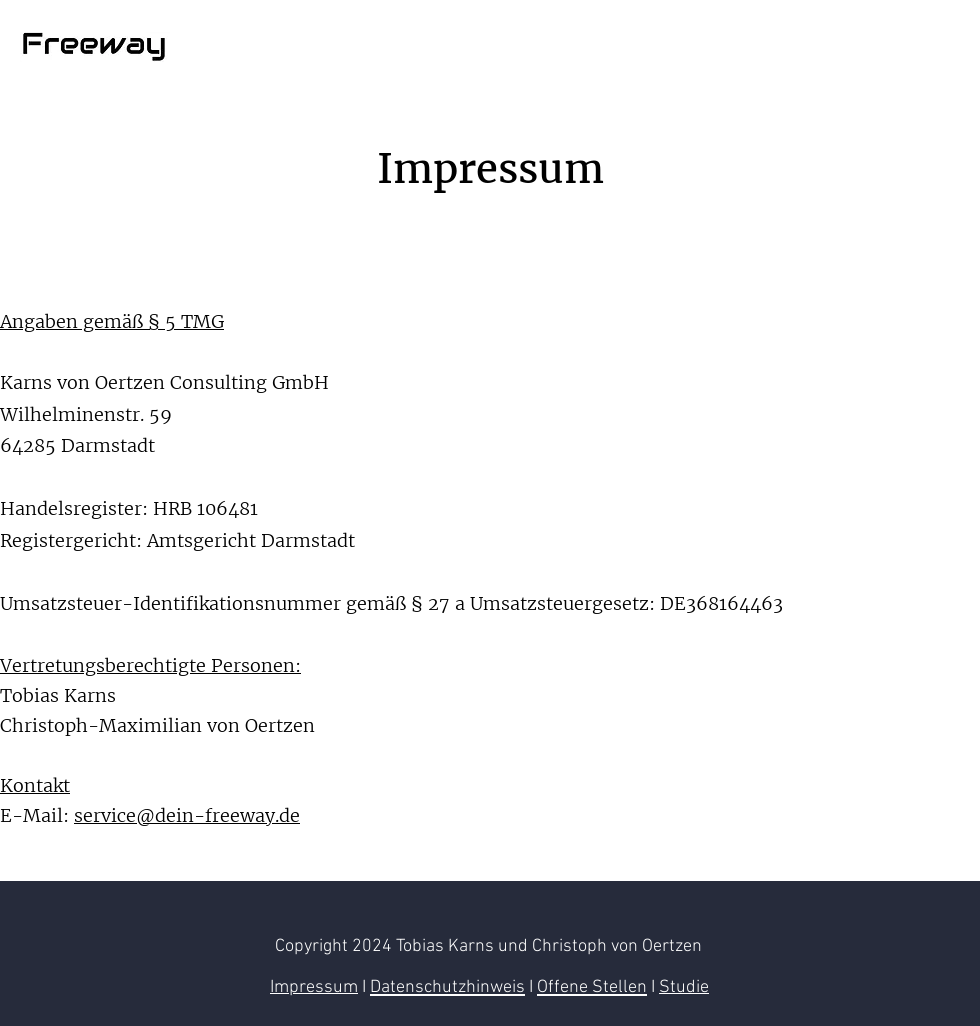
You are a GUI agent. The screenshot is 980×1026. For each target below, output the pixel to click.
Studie (684, 987)
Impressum (314, 987)
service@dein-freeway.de (187, 815)
